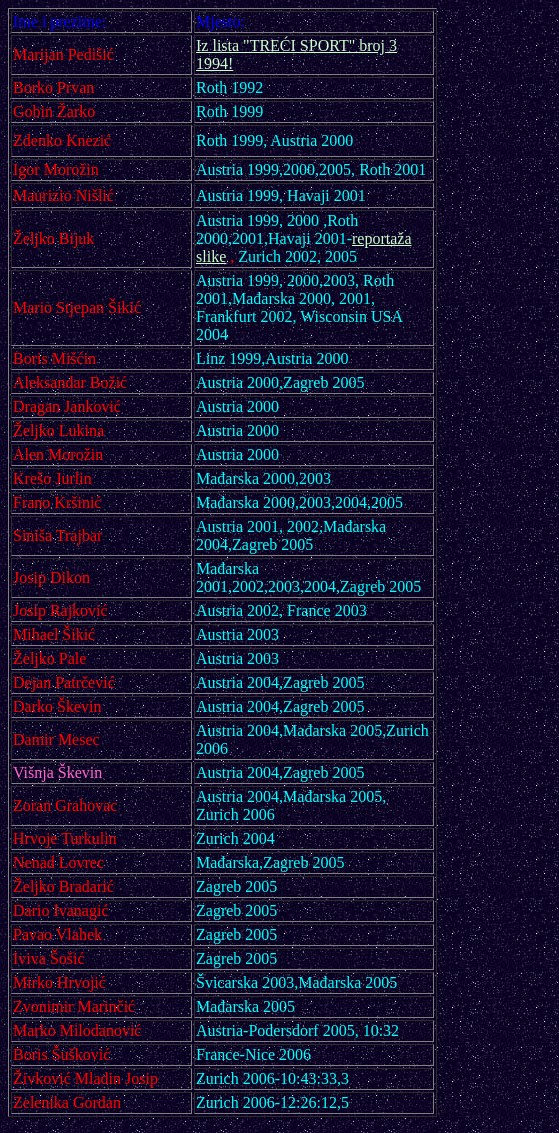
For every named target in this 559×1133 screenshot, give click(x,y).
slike (211, 256)
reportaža (382, 238)
